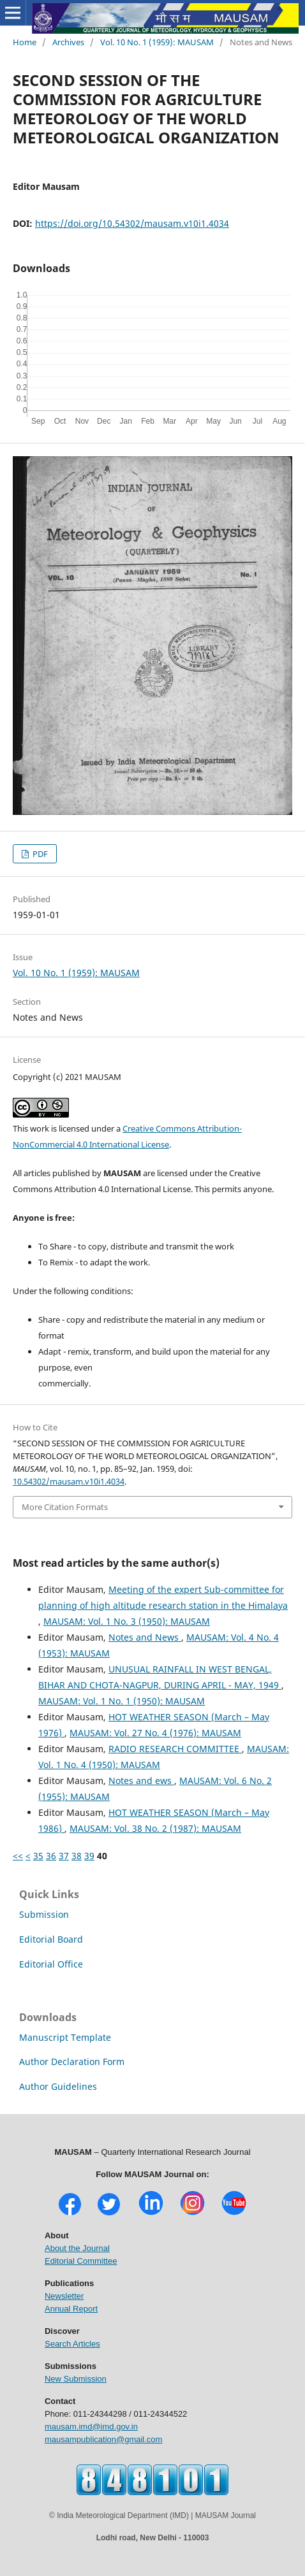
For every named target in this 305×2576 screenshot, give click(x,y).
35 (38, 1856)
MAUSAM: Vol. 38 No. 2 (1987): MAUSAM (155, 1828)
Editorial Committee (81, 2261)
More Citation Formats (65, 1507)
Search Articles (72, 2344)
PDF (39, 854)
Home (24, 42)
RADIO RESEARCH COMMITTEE (175, 1749)
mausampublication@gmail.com (103, 2439)
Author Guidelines (58, 2086)
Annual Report (71, 2308)
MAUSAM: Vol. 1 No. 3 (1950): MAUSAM (126, 1621)
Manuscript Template (65, 2037)
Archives (68, 42)
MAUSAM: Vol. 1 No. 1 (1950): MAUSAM (121, 1701)
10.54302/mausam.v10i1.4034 (68, 1481)
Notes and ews (141, 1780)
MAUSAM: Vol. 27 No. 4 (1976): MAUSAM (155, 1733)
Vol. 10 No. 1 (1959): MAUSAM (157, 42)
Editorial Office (51, 1964)
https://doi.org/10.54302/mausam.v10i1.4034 (132, 223)
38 (76, 1856)
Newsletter (64, 2296)
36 (51, 1856)
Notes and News (144, 1637)
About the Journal (77, 2248)
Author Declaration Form (71, 2061)
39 (89, 1856)
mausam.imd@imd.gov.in (91, 2426)
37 (64, 1856)
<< (18, 1856)
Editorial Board (51, 1939)
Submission (44, 1914)
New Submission (76, 2379)
